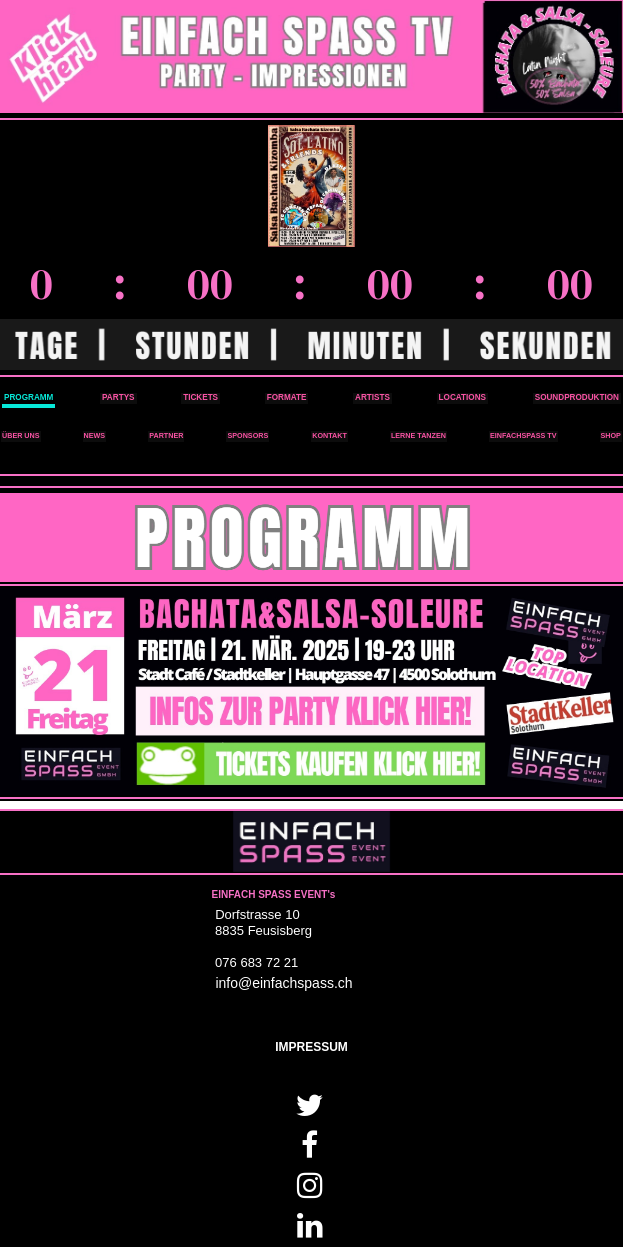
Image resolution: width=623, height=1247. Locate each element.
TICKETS (200, 397)
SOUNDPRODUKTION (577, 397)
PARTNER (166, 435)
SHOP (611, 435)
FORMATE (287, 397)
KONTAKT (329, 435)
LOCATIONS (462, 397)
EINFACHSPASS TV (523, 435)
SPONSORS (247, 435)
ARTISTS (372, 397)
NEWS (95, 435)
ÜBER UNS (21, 435)
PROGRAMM (28, 397)
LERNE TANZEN (418, 435)
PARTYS (118, 397)
